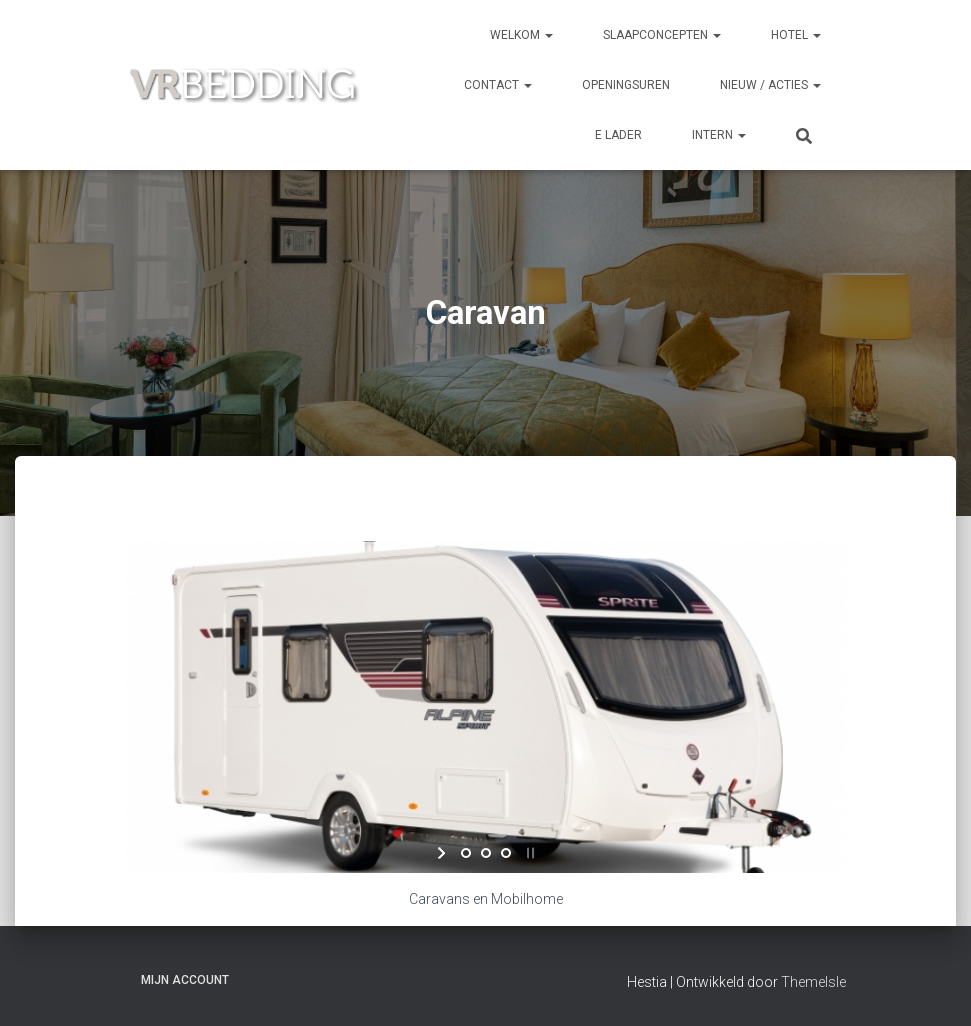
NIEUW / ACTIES (770, 85)
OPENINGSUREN (626, 85)
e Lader (618, 135)
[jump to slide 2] (486, 853)
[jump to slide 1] (466, 853)
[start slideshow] (443, 853)
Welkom (521, 35)
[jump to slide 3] (506, 853)
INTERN (719, 135)
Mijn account (185, 980)
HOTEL (796, 35)
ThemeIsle (813, 982)
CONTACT (498, 85)
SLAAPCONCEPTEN (662, 35)
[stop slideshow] (528, 853)
